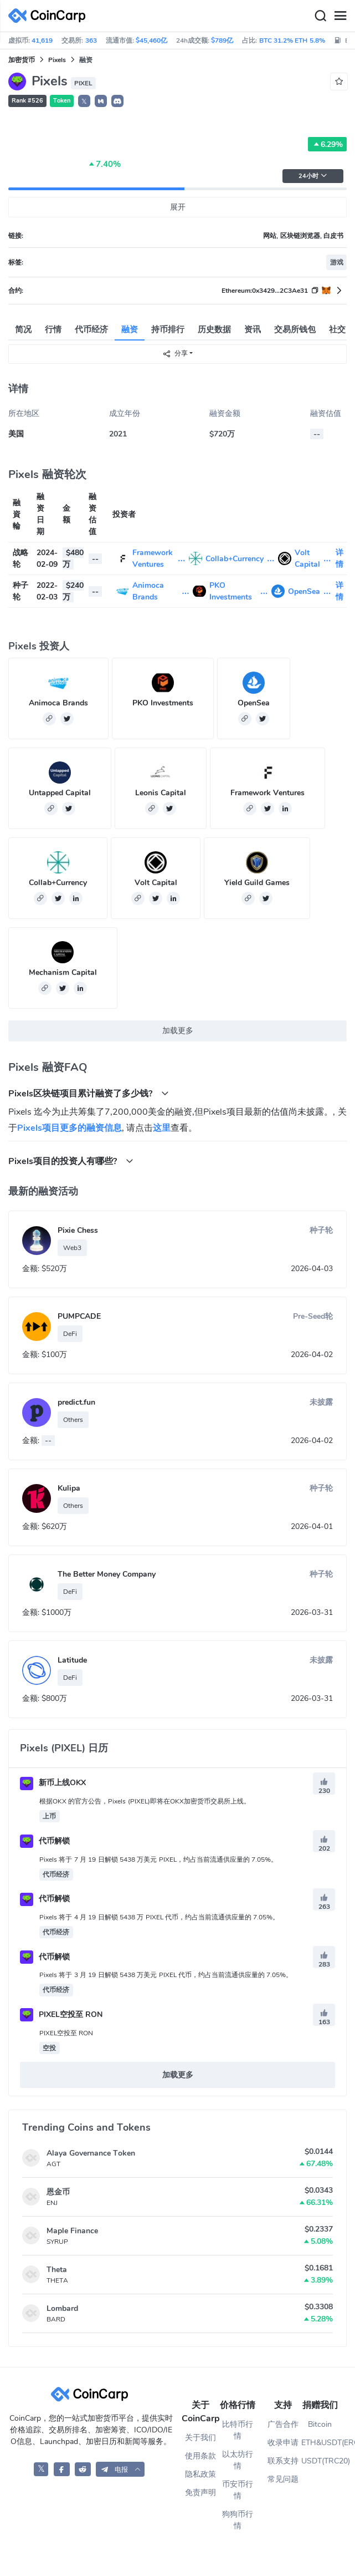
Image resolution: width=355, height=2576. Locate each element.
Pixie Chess (78, 1230)
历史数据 (214, 329)
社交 (337, 329)
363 (91, 40)
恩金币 (58, 2192)
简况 (23, 329)
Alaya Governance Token (91, 2153)
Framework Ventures (267, 792)
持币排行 (167, 329)
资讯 (252, 329)
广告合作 (283, 2424)
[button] (101, 101)
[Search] (320, 16)
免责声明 (200, 2492)
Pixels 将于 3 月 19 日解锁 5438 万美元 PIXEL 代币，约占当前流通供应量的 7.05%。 (165, 1974)
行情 (53, 329)
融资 (129, 329)
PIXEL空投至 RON (61, 2014)
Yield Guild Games (257, 882)
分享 (175, 353)
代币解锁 (45, 1841)
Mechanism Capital (63, 972)
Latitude (72, 1660)
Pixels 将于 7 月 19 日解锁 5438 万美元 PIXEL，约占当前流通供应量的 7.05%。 (158, 1859)
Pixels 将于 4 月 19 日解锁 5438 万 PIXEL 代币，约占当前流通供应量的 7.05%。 (159, 1917)
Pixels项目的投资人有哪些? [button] (70, 1161)
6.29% (327, 144)
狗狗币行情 (237, 2520)
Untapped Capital (60, 792)
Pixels (57, 59)
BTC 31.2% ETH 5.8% (292, 40)
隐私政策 (200, 2474)
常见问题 (283, 2479)
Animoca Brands (58, 703)
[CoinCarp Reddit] (83, 2469)
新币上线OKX (53, 1782)
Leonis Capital (160, 792)
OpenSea (304, 591)
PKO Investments (162, 703)
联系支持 (283, 2461)
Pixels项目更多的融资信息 (69, 1128)
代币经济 (91, 329)
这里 (162, 1128)
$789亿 (222, 40)
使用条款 (200, 2456)
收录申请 (283, 2442)
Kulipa (69, 1488)
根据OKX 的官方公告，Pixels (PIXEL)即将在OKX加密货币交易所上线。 (144, 1801)
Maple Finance (72, 2231)
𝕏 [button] (84, 101)
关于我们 (200, 2437)
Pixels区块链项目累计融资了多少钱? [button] (88, 1093)
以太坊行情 (237, 2460)
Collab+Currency (234, 558)
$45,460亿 (151, 40)
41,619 (42, 40)
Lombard (62, 2308)
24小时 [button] (313, 176)
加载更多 (177, 1030)
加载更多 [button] (177, 2075)
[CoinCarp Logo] (49, 16)
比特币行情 (237, 2430)
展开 (178, 207)
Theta (57, 2269)
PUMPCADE (79, 1316)
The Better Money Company (107, 1574)
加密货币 (21, 59)
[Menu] (340, 16)
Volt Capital (156, 882)
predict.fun (76, 1402)
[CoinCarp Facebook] (62, 2469)
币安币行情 (237, 2490)
